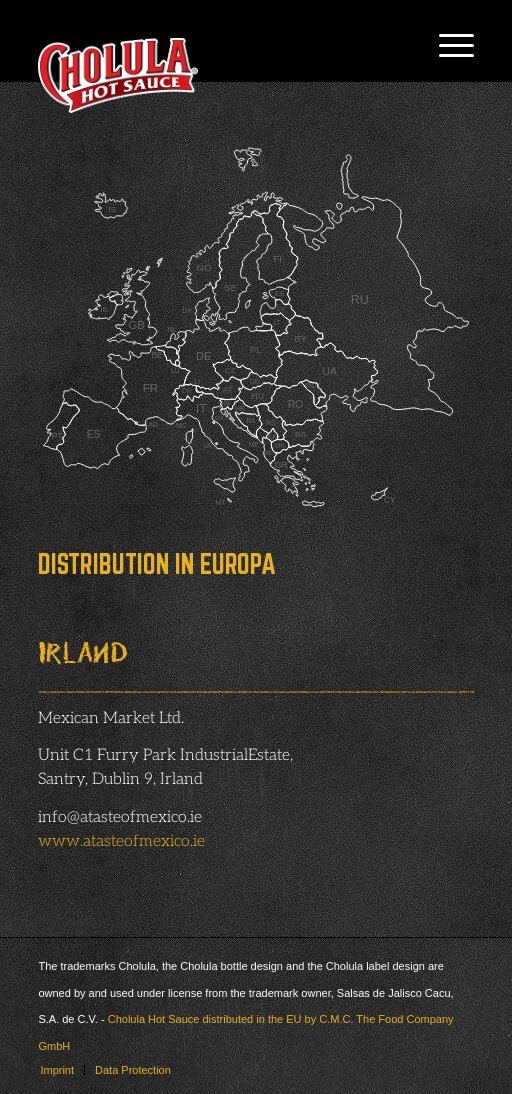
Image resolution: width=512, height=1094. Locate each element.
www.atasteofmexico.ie (121, 841)
